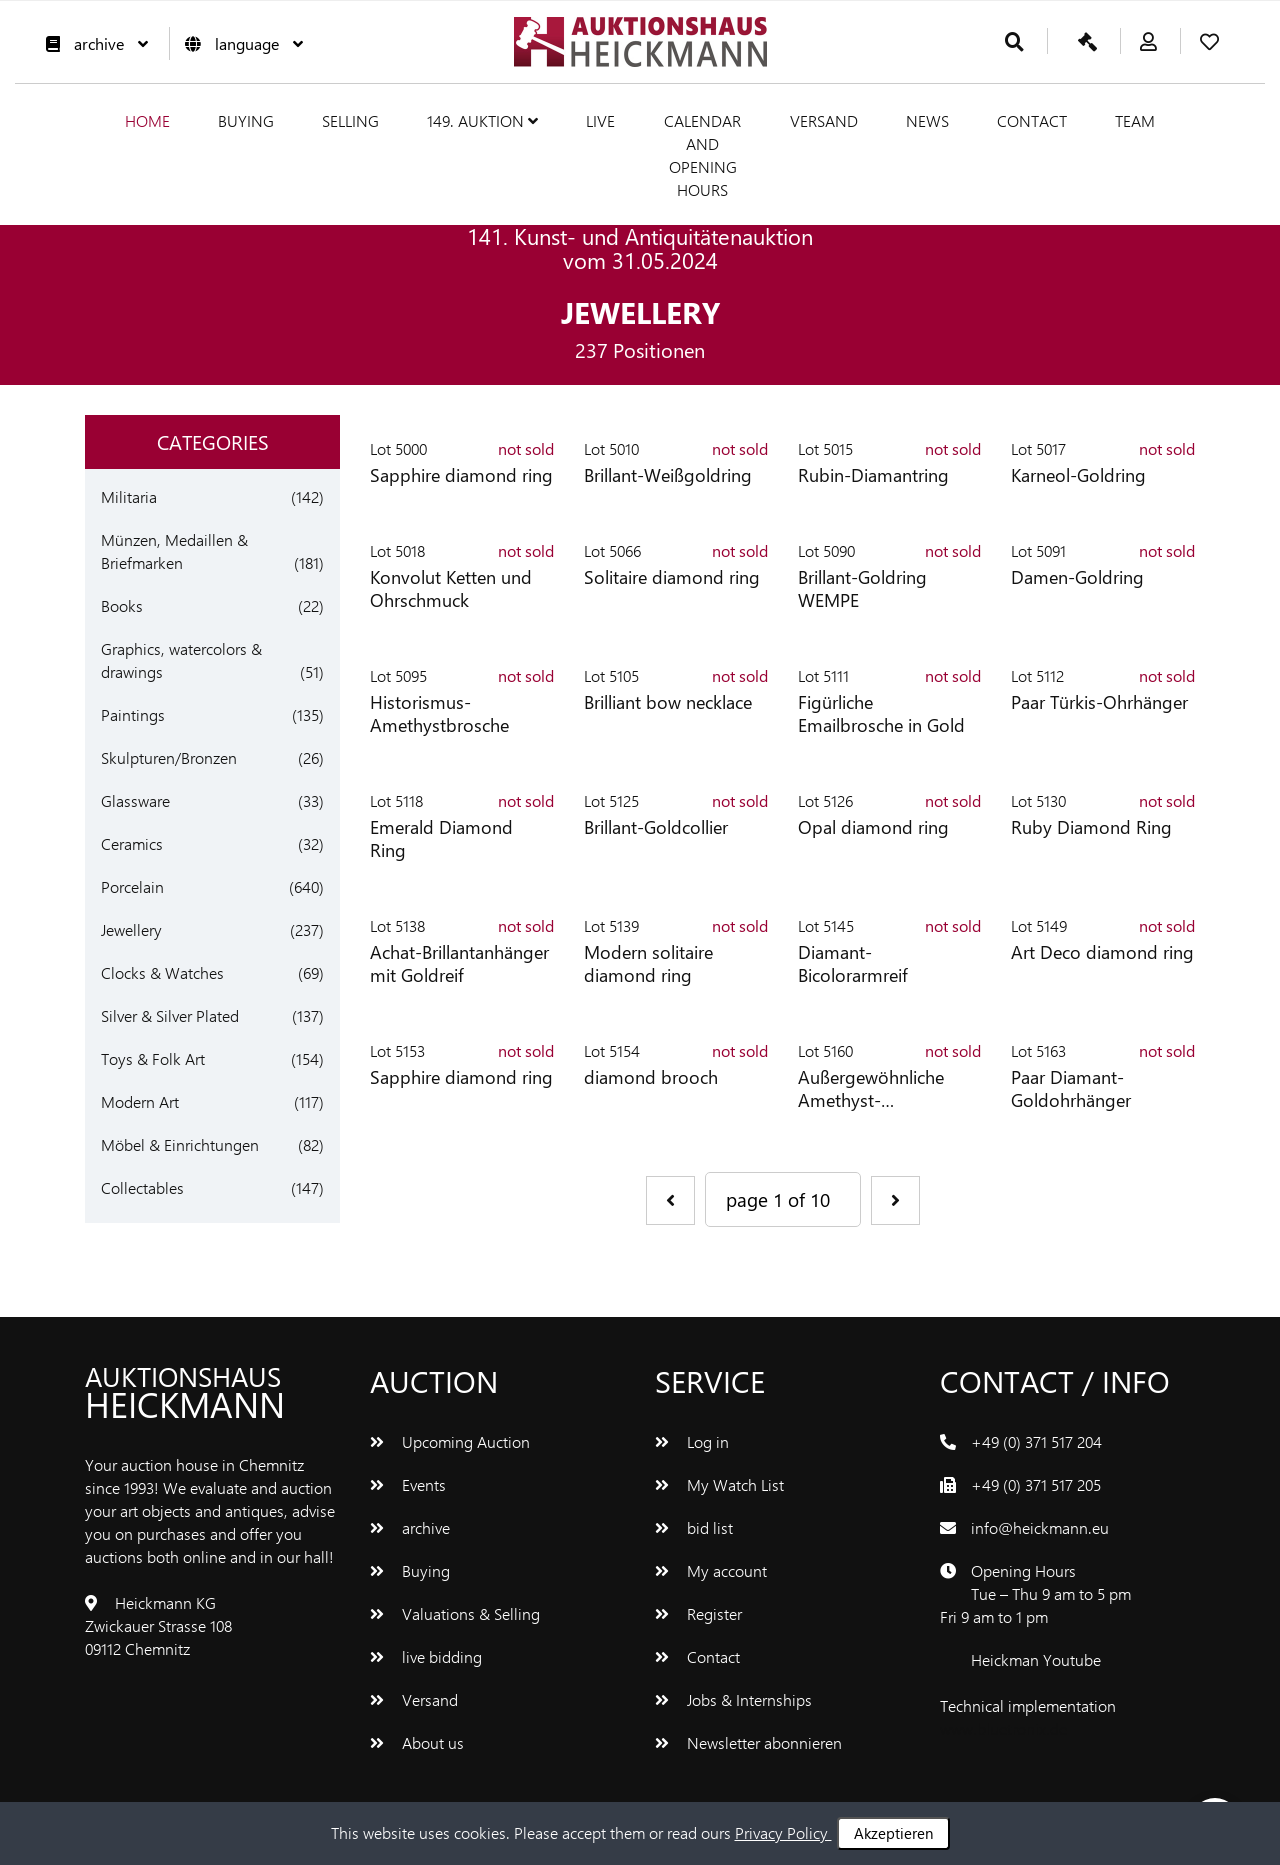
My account (711, 1570)
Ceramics (132, 843)
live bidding (426, 1656)
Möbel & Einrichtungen (180, 1144)
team (1135, 120)
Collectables (142, 1187)
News (927, 120)
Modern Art (140, 1101)
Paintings (133, 714)
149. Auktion (482, 120)
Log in (692, 1441)
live (600, 120)
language (239, 43)
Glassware (135, 800)
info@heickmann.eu (1040, 1527)
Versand (824, 120)
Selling (350, 120)
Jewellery (131, 929)
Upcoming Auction (450, 1441)
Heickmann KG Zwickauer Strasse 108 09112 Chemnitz (158, 1625)
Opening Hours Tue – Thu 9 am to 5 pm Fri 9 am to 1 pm (1035, 1593)
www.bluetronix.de (1003, 1728)
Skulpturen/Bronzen (169, 757)
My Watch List (719, 1484)
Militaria (129, 496)
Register (698, 1613)
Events (408, 1484)
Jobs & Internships (733, 1699)
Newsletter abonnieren (748, 1742)
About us (417, 1742)
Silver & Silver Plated (170, 1015)
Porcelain (132, 886)
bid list (694, 1527)
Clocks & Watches (162, 972)
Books (122, 605)
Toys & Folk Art (153, 1058)
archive (92, 43)
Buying (246, 120)
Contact (1032, 120)
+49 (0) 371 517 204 (1036, 1441)
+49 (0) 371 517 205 (1036, 1484)
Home (147, 120)
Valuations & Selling (455, 1613)
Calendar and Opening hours (702, 155)
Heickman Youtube (1036, 1659)
